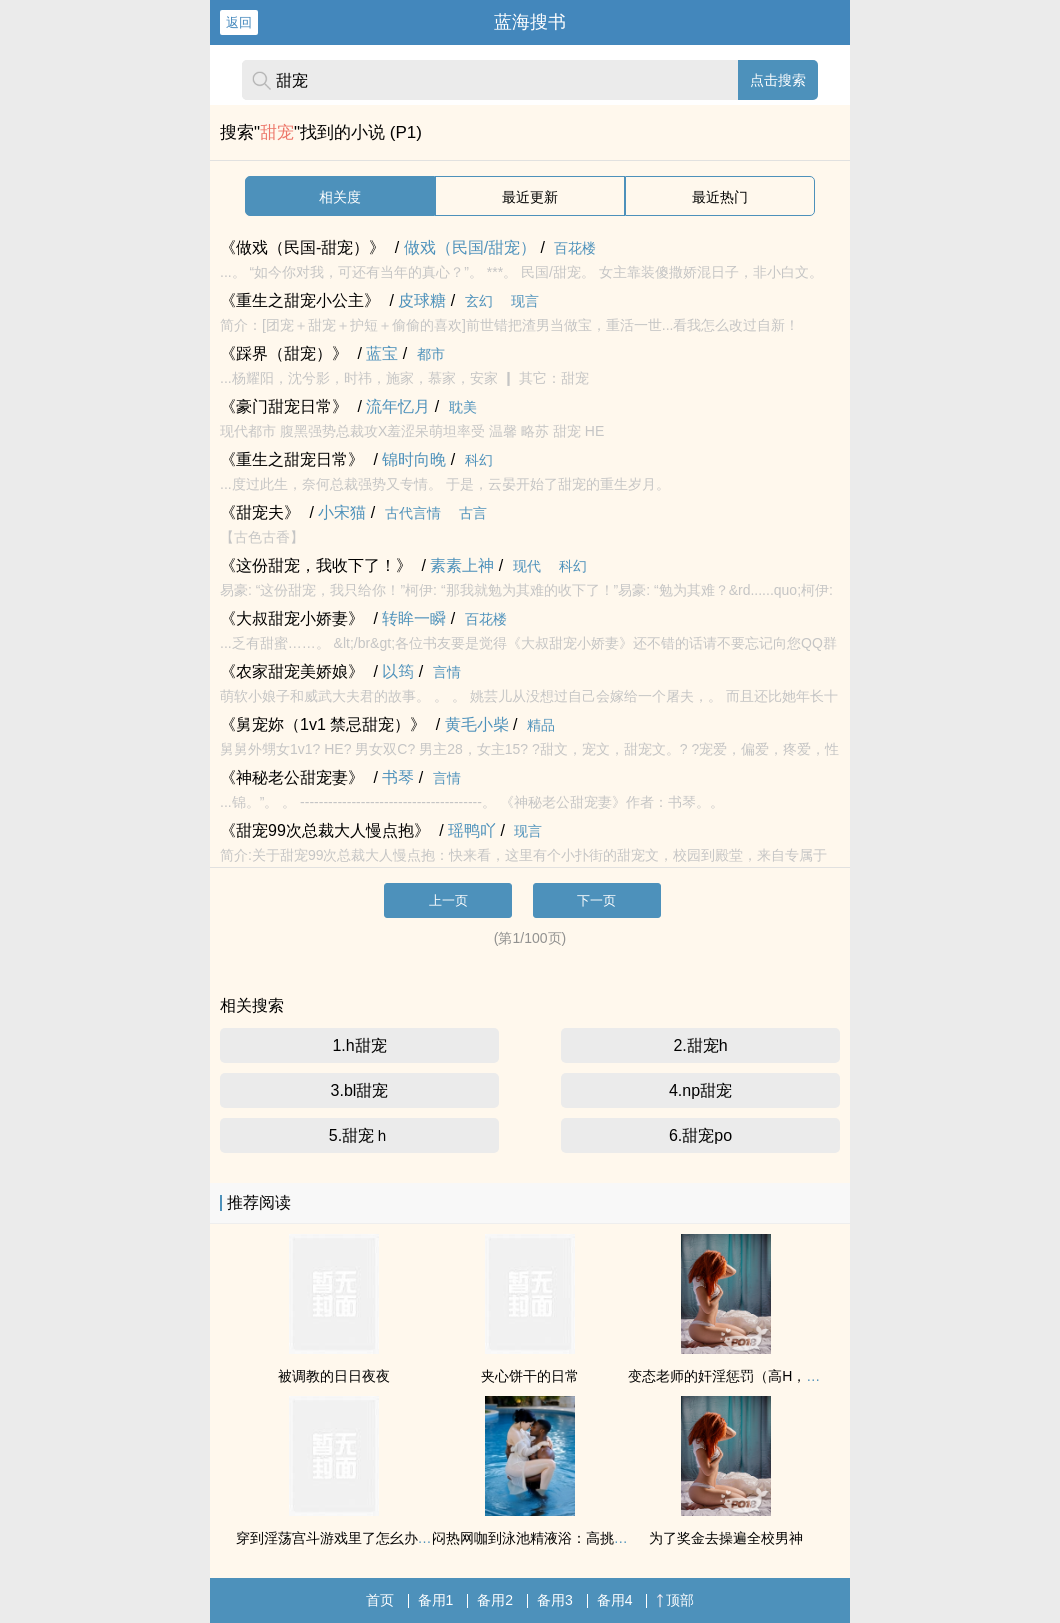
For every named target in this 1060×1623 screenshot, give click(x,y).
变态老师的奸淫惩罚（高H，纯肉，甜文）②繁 (771, 1376)
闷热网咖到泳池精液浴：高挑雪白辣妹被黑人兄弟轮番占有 (614, 1538)
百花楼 (575, 248)
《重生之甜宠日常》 (292, 459)
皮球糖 (422, 300)
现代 (527, 566)
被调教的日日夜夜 (334, 1376)
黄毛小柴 (477, 724)
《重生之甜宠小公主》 (300, 300)
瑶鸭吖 (472, 830)
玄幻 (479, 301)
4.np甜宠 (700, 1090)
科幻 (479, 460)
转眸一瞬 (414, 618)
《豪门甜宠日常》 (284, 406)
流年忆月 (398, 406)
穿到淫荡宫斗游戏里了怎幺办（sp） (348, 1538)
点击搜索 (778, 80)
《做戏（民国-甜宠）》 (302, 247)
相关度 (340, 197)
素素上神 (462, 565)
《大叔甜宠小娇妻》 (292, 618)
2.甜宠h (700, 1045)
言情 (447, 672)
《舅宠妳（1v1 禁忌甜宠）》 (323, 724)
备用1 (436, 1600)
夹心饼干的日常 (530, 1376)
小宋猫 (342, 512)
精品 (541, 725)
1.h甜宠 (359, 1045)
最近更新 (530, 197)
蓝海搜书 (530, 22)
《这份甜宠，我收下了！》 (316, 565)
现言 (525, 301)
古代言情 (413, 513)
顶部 (675, 1600)
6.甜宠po (700, 1135)
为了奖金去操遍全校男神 (726, 1538)
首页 (380, 1600)
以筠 (398, 671)
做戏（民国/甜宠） (470, 247)
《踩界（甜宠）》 (284, 353)
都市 (431, 354)
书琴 (398, 777)
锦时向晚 (414, 459)
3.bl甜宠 (360, 1090)
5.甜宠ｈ (359, 1135)
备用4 (615, 1600)
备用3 (555, 1600)
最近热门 (720, 197)
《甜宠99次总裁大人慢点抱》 (325, 830)
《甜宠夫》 (260, 512)
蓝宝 (382, 353)
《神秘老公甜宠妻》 (292, 777)
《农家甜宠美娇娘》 (292, 671)
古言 (473, 513)
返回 (239, 22)
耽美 (463, 407)
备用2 (495, 1600)
